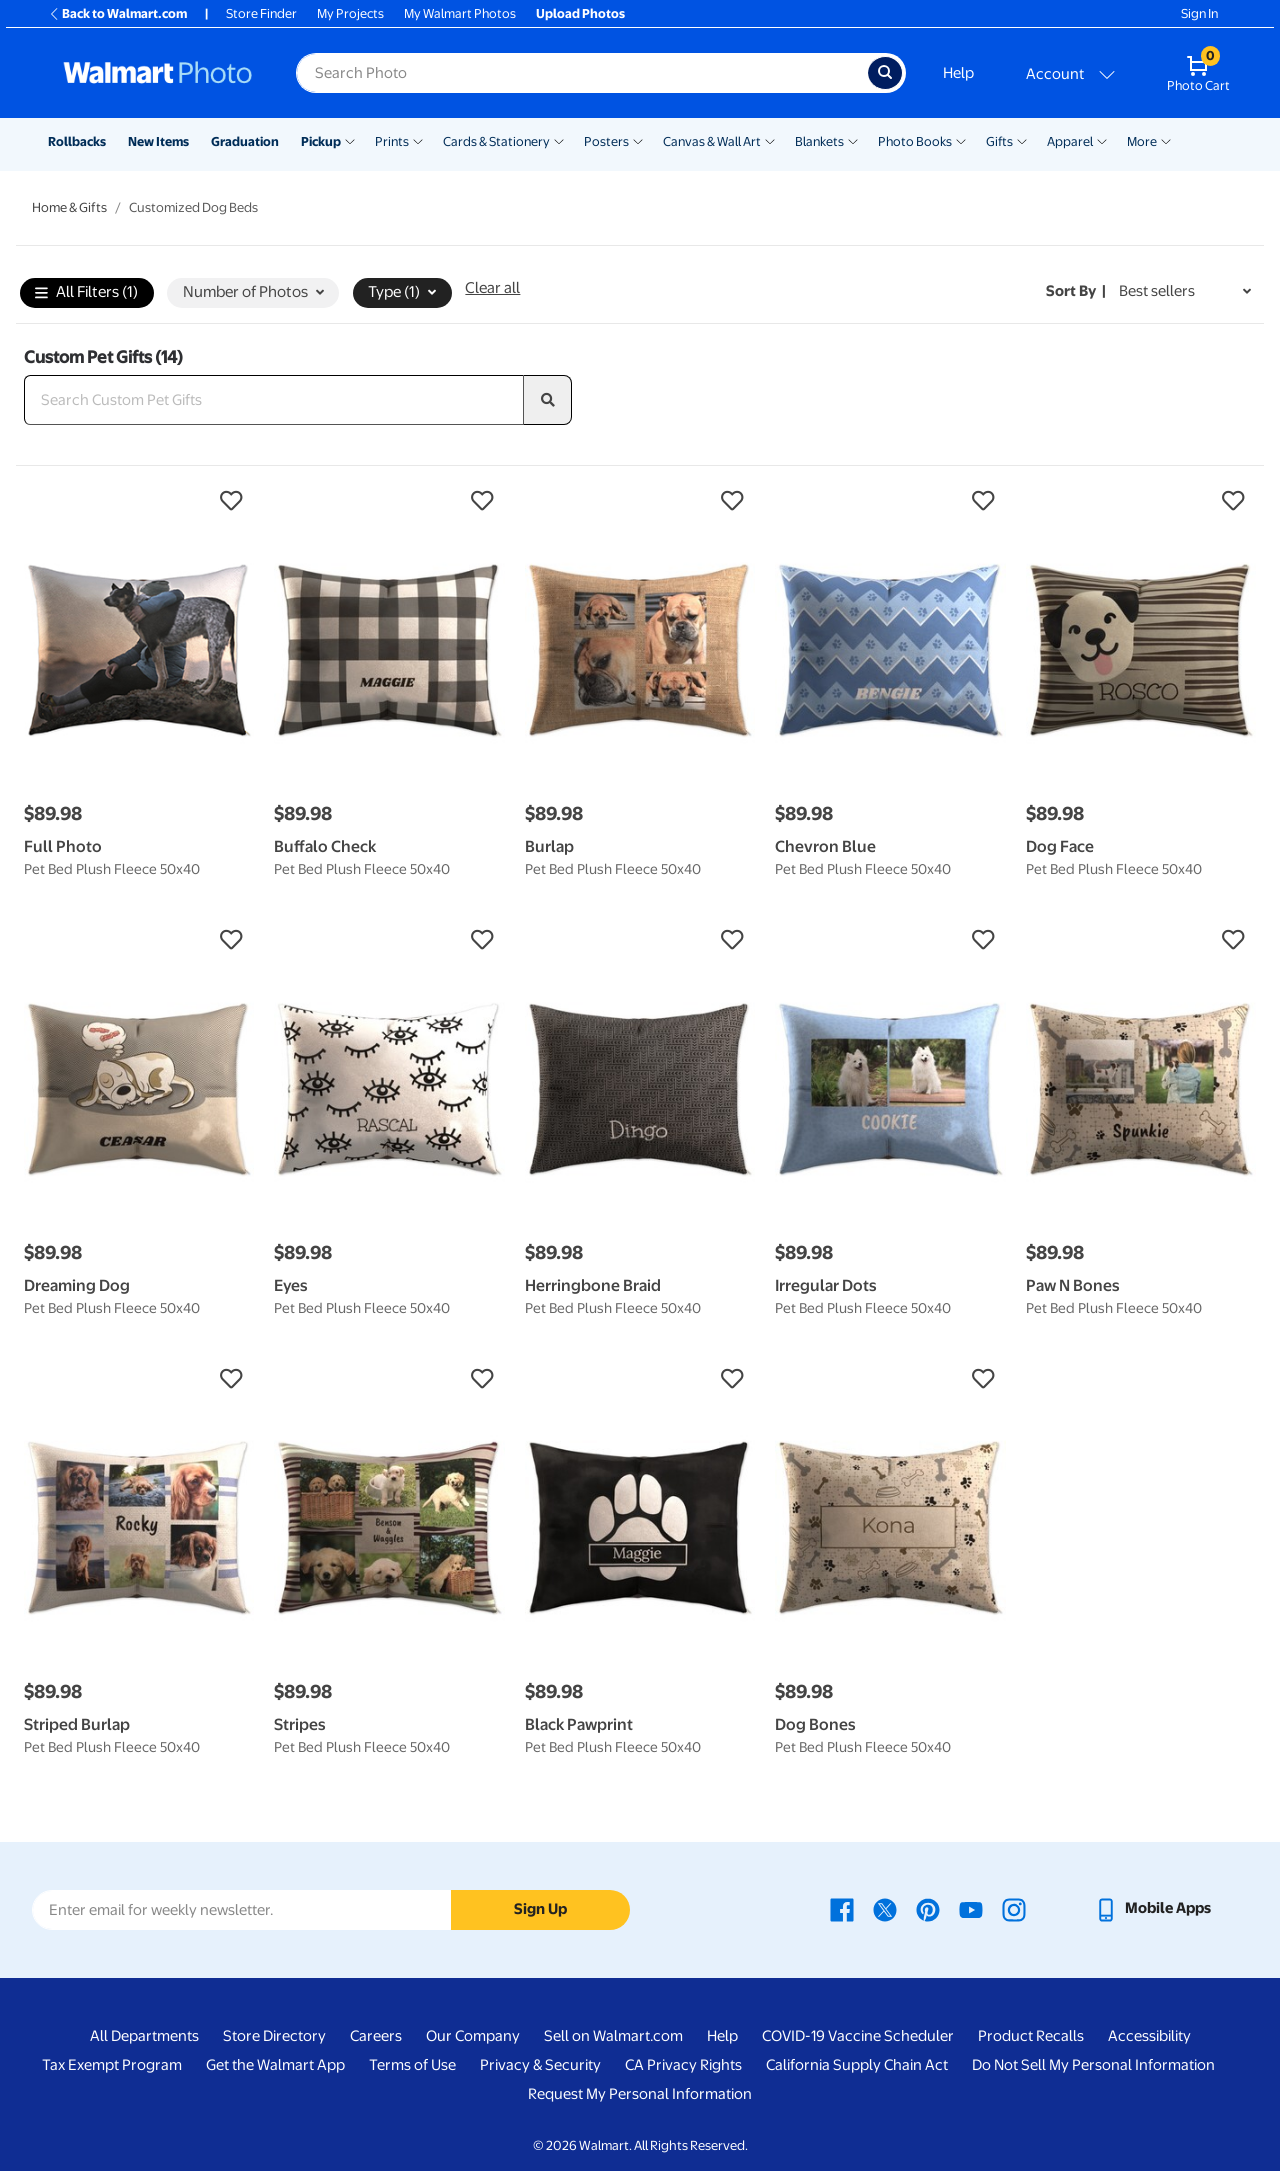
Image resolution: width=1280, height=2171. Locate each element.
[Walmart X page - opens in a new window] (885, 1908)
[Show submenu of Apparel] (1102, 140)
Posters (606, 141)
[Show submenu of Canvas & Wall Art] (770, 140)
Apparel (1070, 141)
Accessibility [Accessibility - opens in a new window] (1149, 2036)
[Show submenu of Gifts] (1022, 140)
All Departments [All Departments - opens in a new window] (144, 2036)
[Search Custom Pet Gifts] (274, 400)
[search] (548, 400)
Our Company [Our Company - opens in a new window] (473, 2036)
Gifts (999, 141)
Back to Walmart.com (117, 13)
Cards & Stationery (496, 141)
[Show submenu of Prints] (418, 140)
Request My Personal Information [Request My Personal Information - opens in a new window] (640, 2094)
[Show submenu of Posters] (638, 140)
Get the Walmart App (275, 2065)
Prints (392, 141)
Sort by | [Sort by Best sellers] (1076, 291)
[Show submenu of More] (1166, 140)
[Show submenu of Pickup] (350, 140)
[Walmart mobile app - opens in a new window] (1152, 1908)
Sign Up (540, 1909)
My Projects (350, 13)
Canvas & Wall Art (712, 141)
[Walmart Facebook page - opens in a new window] (842, 1908)
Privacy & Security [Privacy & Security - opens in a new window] (540, 2065)
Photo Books (915, 141)
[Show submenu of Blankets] (853, 140)
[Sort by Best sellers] (1185, 291)
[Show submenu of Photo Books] (961, 140)
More (1142, 141)
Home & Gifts (69, 207)
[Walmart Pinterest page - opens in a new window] (928, 1908)
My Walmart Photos (460, 13)
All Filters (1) (86, 293)
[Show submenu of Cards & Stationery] (559, 140)
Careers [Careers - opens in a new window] (376, 2036)
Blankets (819, 141)
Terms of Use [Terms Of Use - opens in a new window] (412, 2065)
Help (958, 73)
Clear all (492, 288)
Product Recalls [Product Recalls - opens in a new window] (1031, 2036)
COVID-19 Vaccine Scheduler (858, 2036)
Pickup (321, 141)
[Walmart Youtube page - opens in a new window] (971, 1908)
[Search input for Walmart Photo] (582, 73)
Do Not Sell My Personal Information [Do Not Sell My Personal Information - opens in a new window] (1093, 2065)
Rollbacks (77, 141)
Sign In (1199, 13)
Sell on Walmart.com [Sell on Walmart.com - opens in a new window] (613, 2036)
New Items (158, 141)
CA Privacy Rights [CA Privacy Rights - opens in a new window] (683, 2065)
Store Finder (261, 13)
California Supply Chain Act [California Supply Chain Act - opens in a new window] (857, 2065)
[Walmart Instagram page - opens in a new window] (1014, 1908)
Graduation (245, 141)
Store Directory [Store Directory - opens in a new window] (274, 2036)
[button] (139, 501)
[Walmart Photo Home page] (158, 73)
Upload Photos (580, 13)
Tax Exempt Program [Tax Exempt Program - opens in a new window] (112, 2065)
